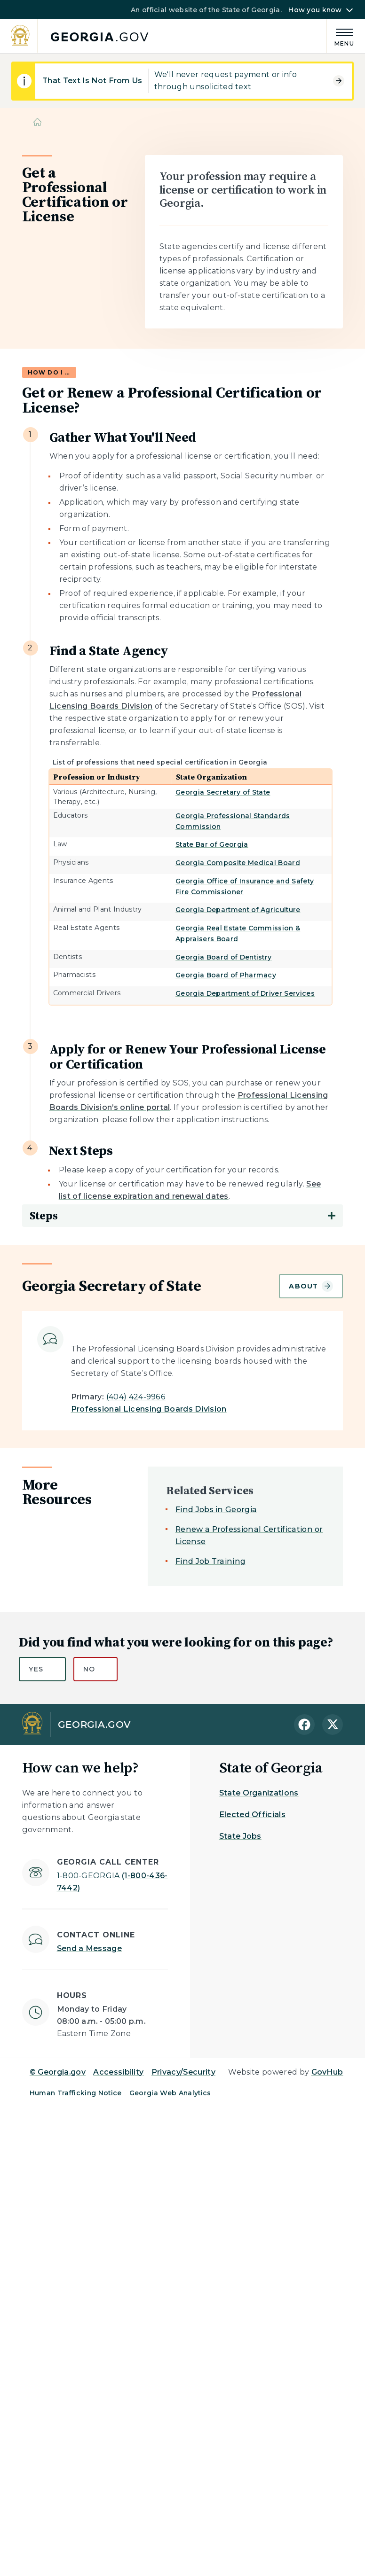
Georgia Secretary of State (222, 792)
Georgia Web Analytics (170, 2093)
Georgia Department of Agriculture (238, 910)
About (311, 1286)
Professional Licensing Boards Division (149, 1409)
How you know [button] (314, 10)
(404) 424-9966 (136, 1396)
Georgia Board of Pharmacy (225, 975)
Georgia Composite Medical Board (237, 863)
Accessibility (118, 2072)
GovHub (327, 2072)
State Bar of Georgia (211, 844)
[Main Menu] (340, 36)
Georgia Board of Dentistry (223, 957)
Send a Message (89, 1948)
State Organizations (259, 1792)
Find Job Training (210, 1561)
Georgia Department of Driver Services (245, 993)
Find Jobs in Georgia (216, 1509)
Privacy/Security (183, 2072)
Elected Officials (252, 1814)
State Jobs (240, 1836)
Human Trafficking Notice (76, 2093)
